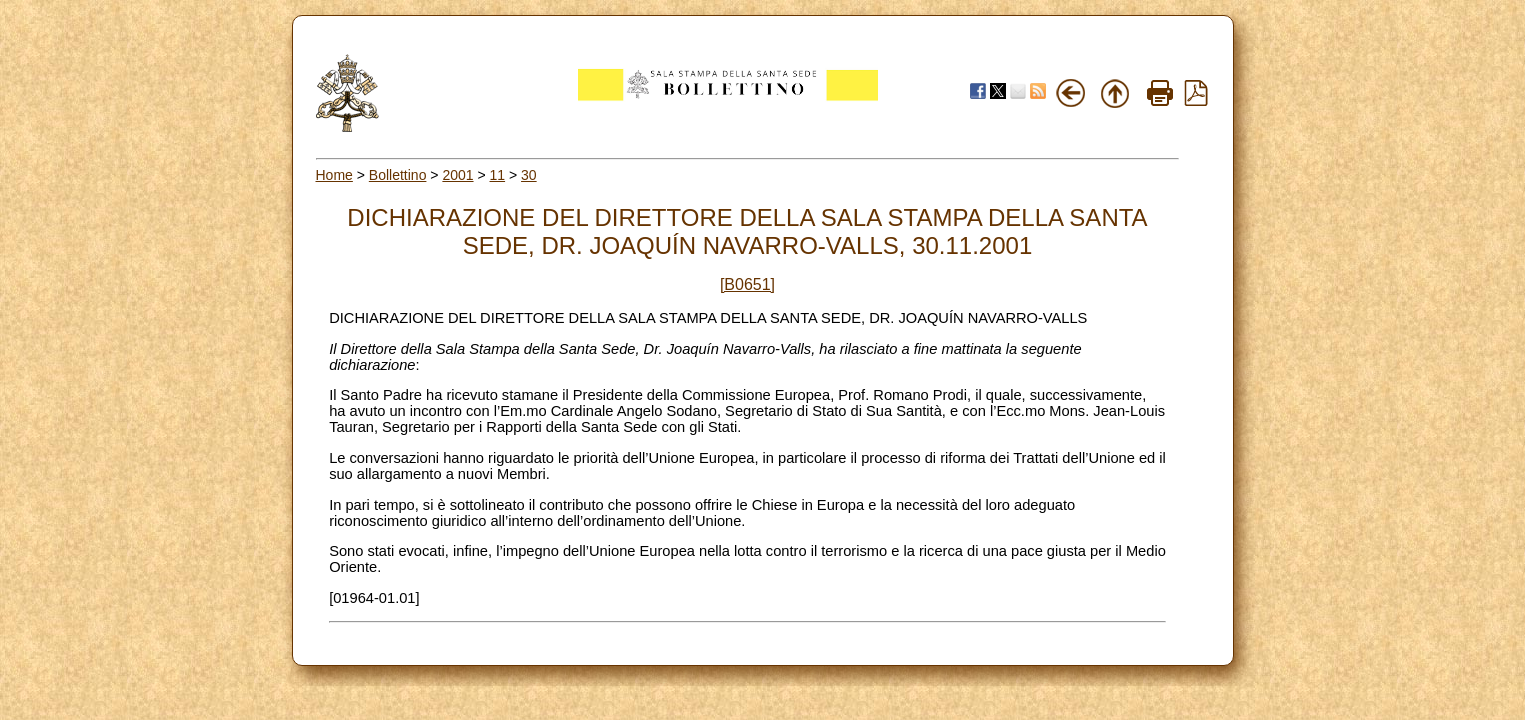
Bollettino (398, 175)
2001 (457, 175)
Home (334, 175)
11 (498, 175)
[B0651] (747, 284)
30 (529, 175)
